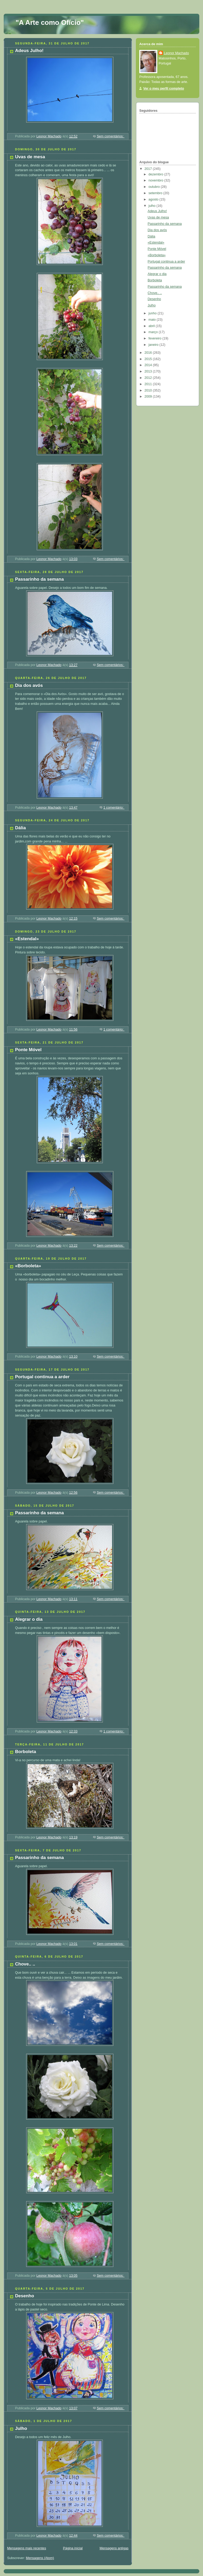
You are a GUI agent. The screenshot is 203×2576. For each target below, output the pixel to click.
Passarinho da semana (39, 579)
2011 (149, 384)
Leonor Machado (176, 53)
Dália (20, 827)
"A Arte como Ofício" (50, 22)
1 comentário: (113, 807)
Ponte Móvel (28, 1049)
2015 (149, 359)
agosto (154, 199)
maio (153, 320)
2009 (149, 396)
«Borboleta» (28, 1265)
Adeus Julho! (29, 50)
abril (152, 326)
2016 (149, 353)
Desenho (24, 2295)
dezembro (156, 174)
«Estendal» (27, 938)
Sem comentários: (110, 136)
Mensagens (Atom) (40, 2558)
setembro (156, 193)
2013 (149, 371)
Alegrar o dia (29, 1619)
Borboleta (25, 1751)
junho (153, 313)
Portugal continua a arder (42, 1376)
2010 (149, 390)
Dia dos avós (29, 685)
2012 (149, 378)
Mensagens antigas (114, 2548)
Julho (21, 2428)
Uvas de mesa (30, 156)
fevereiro (156, 338)
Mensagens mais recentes (26, 2548)
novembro (156, 180)
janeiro (154, 345)
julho (152, 206)
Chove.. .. (25, 1964)
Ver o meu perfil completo (163, 88)
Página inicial (72, 2548)
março (154, 332)
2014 (149, 365)
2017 (149, 169)
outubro (155, 187)
